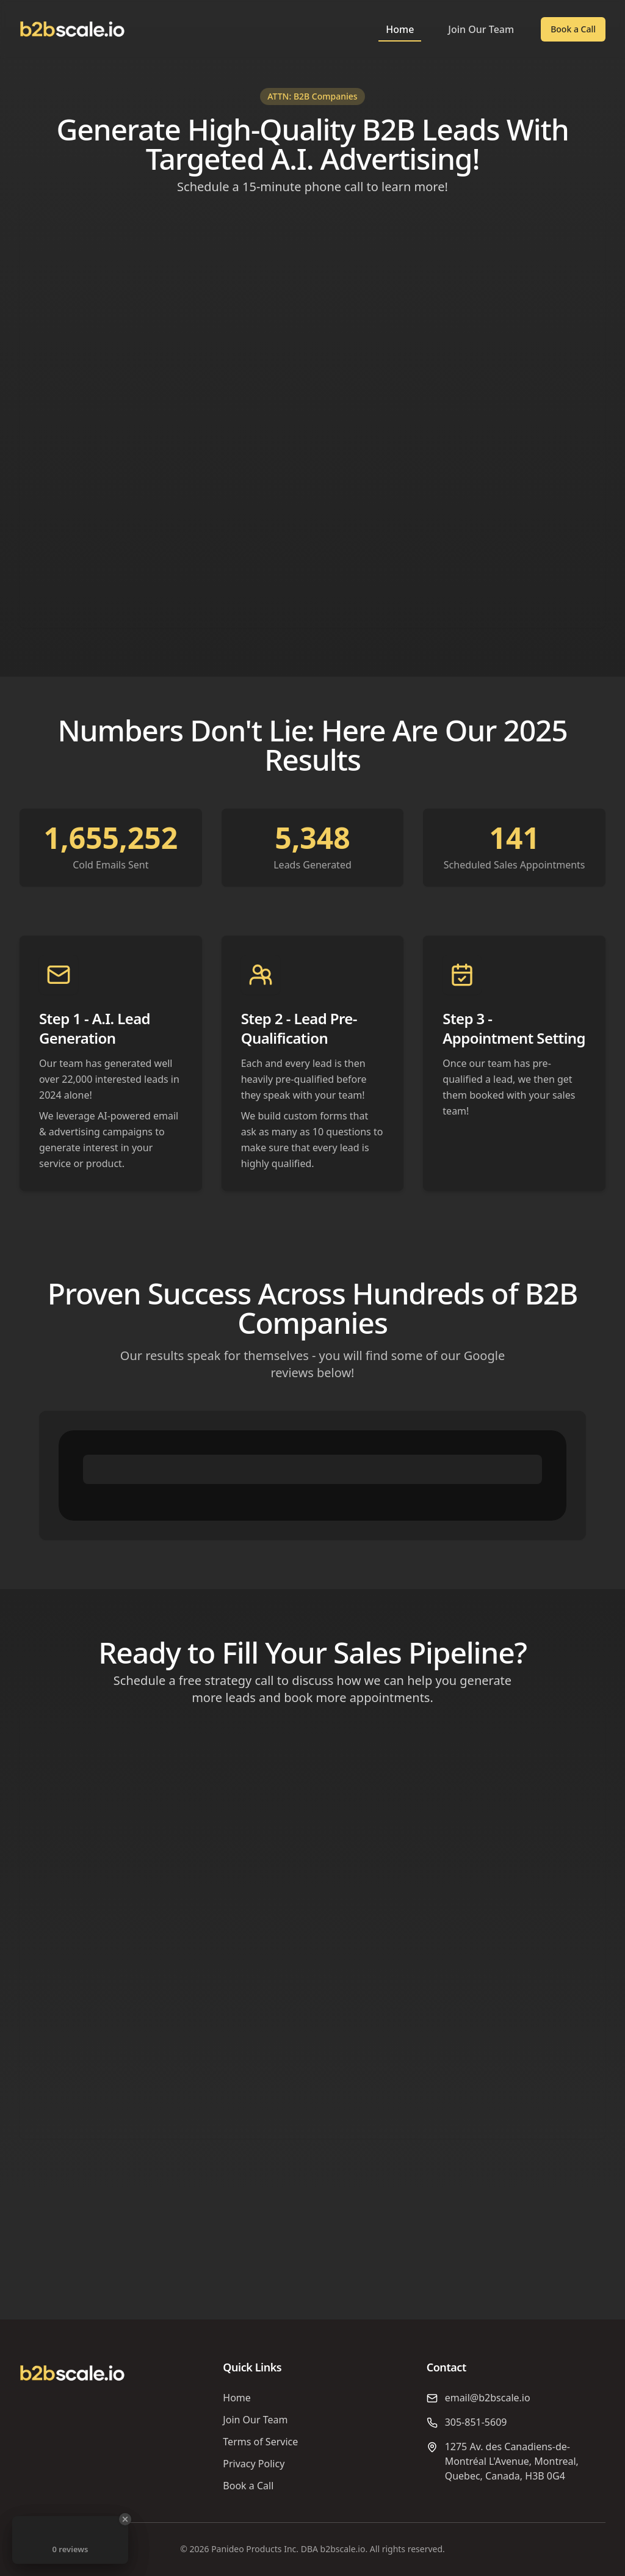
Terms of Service (260, 2441)
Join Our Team (481, 29)
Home (400, 29)
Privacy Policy (253, 2463)
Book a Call (573, 29)
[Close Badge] (125, 2519)
